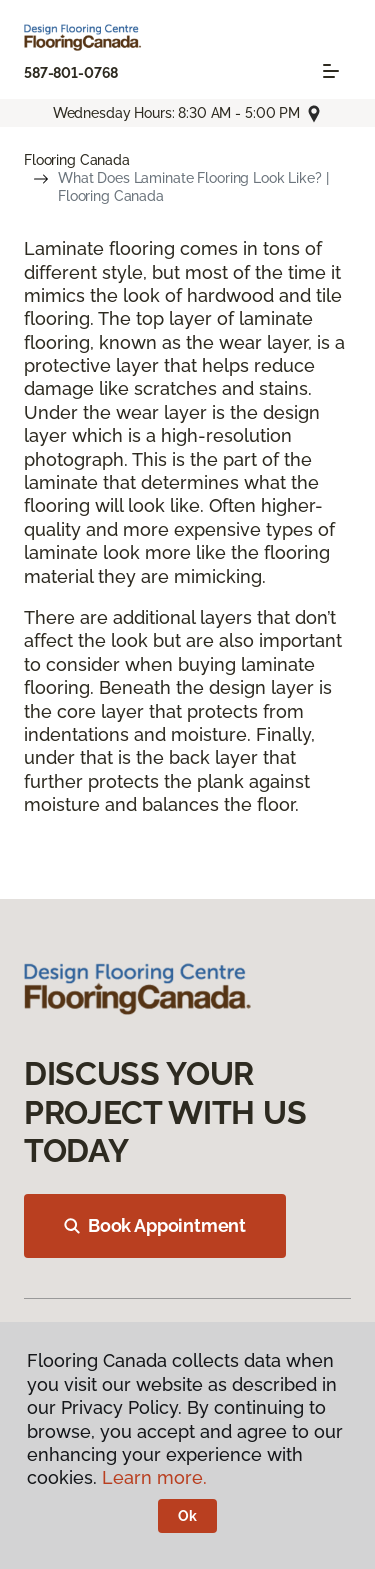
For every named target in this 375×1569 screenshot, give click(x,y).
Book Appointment (155, 1225)
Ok (187, 1516)
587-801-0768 (71, 73)
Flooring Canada (77, 160)
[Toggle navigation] (331, 71)
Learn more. (154, 1477)
